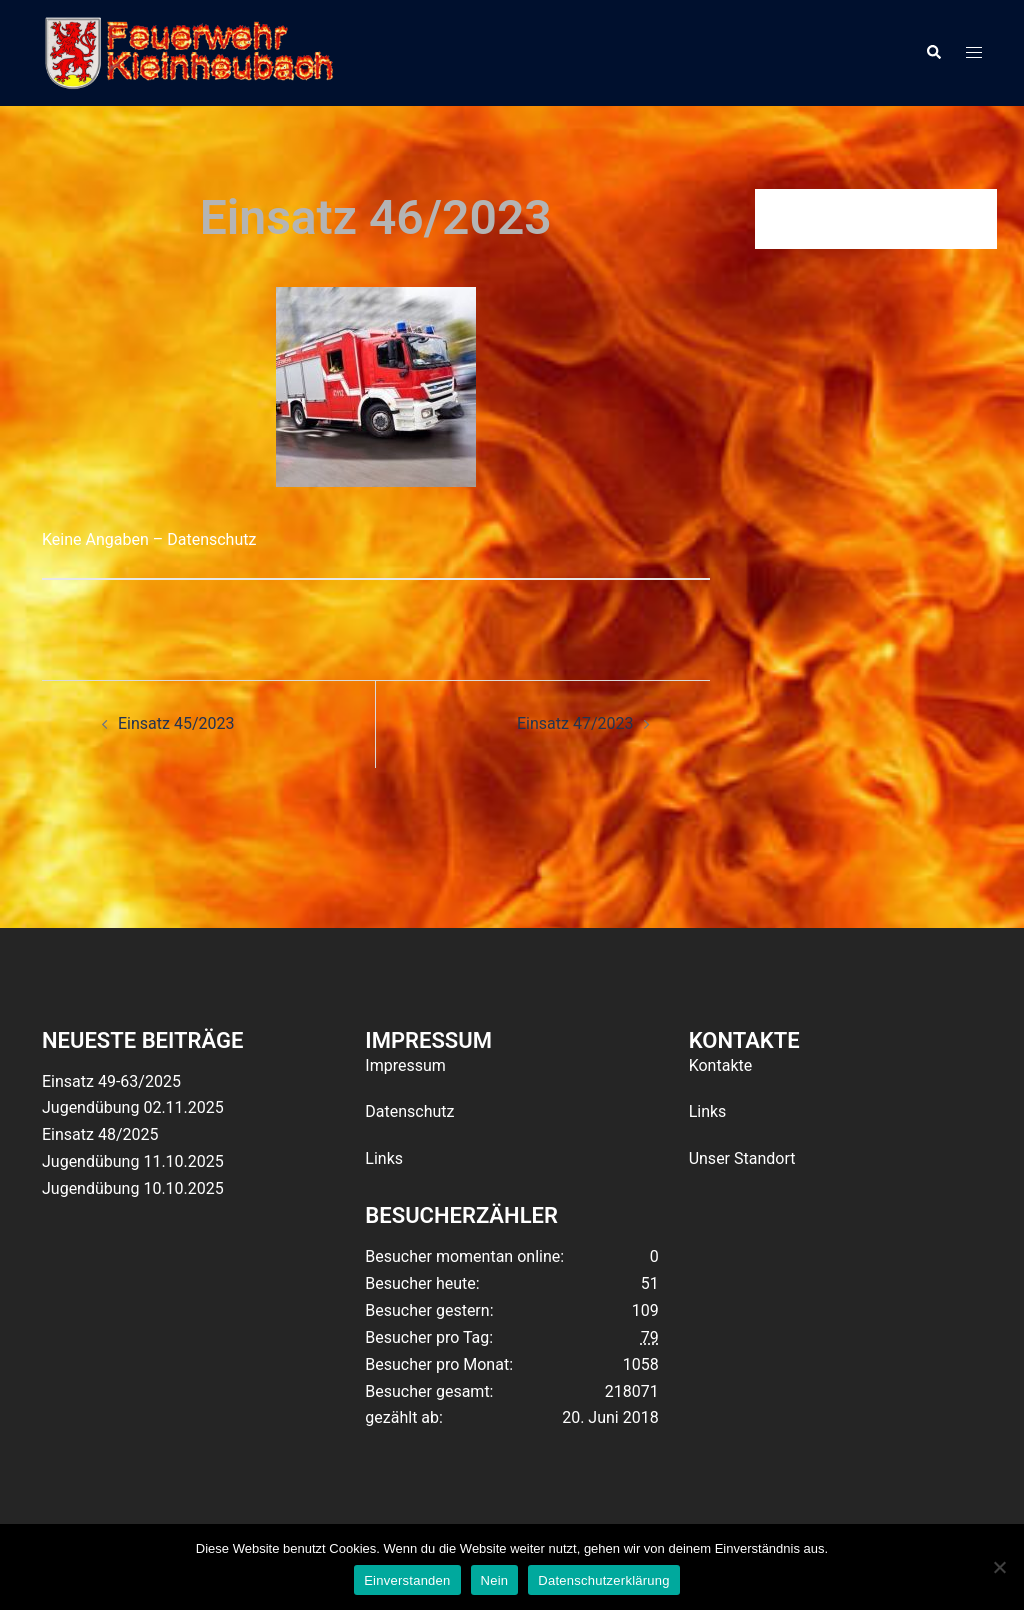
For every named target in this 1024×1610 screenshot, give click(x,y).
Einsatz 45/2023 (176, 723)
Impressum (405, 1065)
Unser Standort (742, 1158)
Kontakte (721, 1065)
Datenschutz (409, 1111)
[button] (933, 53)
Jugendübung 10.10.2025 (133, 1188)
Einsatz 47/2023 (575, 723)
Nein (495, 1580)
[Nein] (999, 1567)
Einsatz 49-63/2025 (111, 1081)
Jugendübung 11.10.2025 (133, 1161)
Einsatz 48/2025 (100, 1134)
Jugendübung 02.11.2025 (133, 1107)
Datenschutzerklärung (603, 1580)
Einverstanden (407, 1580)
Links (384, 1158)
